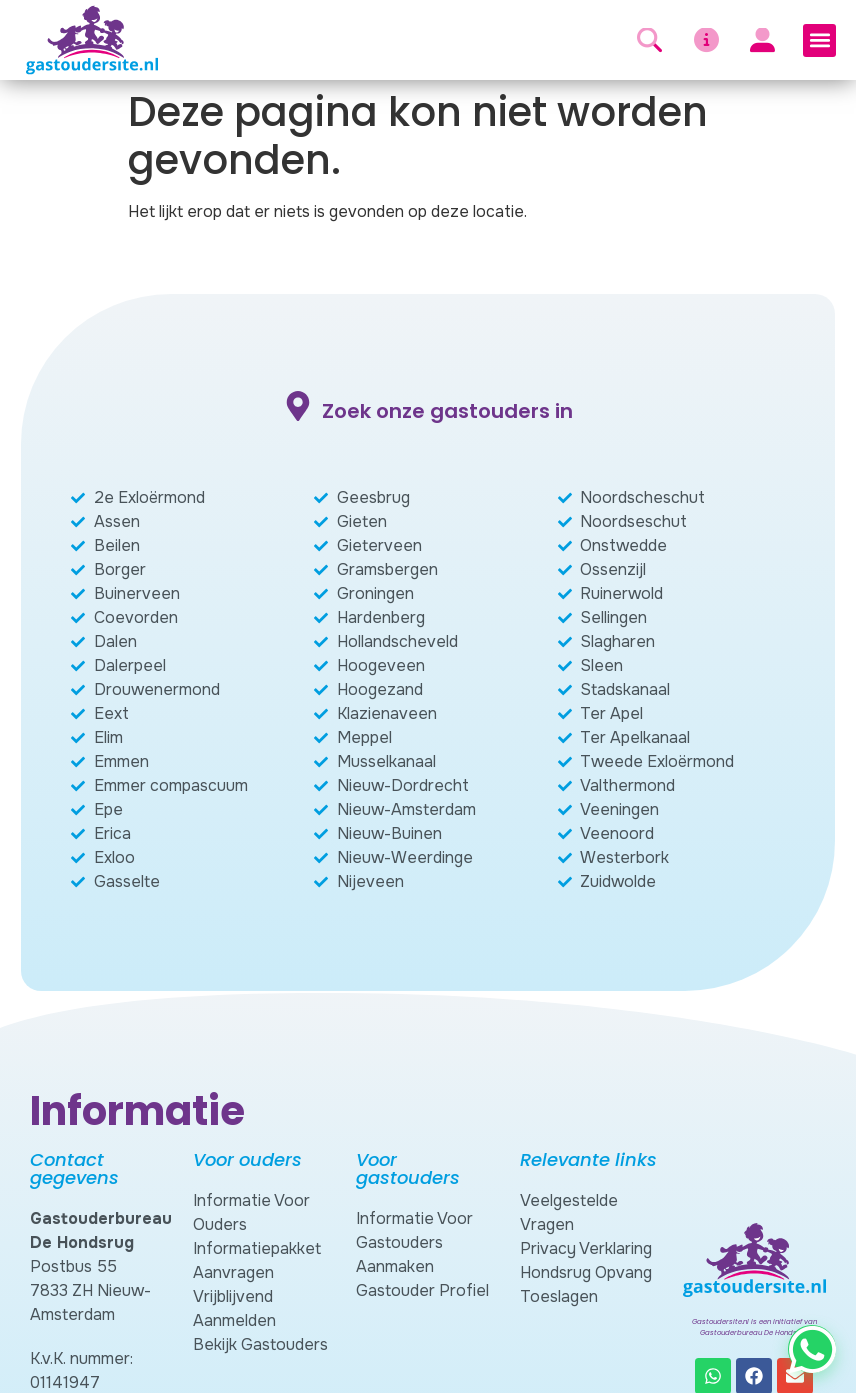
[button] (819, 40)
